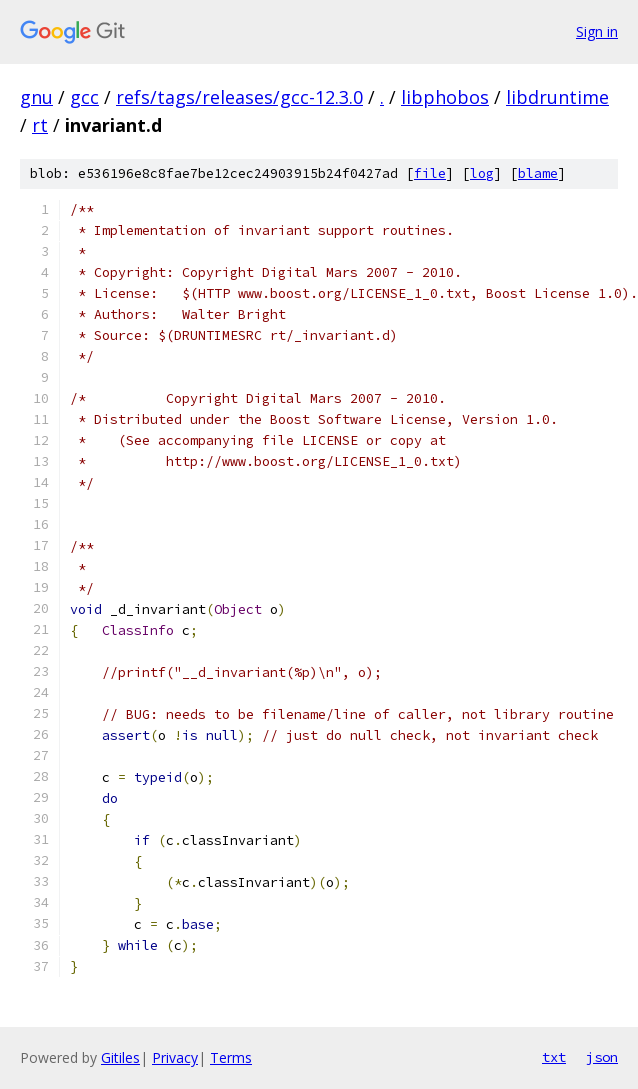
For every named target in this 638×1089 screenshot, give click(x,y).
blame (538, 173)
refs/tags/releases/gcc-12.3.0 (239, 97)
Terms (231, 1057)
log (482, 173)
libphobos (445, 97)
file (430, 173)
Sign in (597, 31)
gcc (84, 97)
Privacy (175, 1057)
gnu (36, 97)
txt (554, 1057)
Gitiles (120, 1057)
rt (40, 125)
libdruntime (557, 97)
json (602, 1057)
